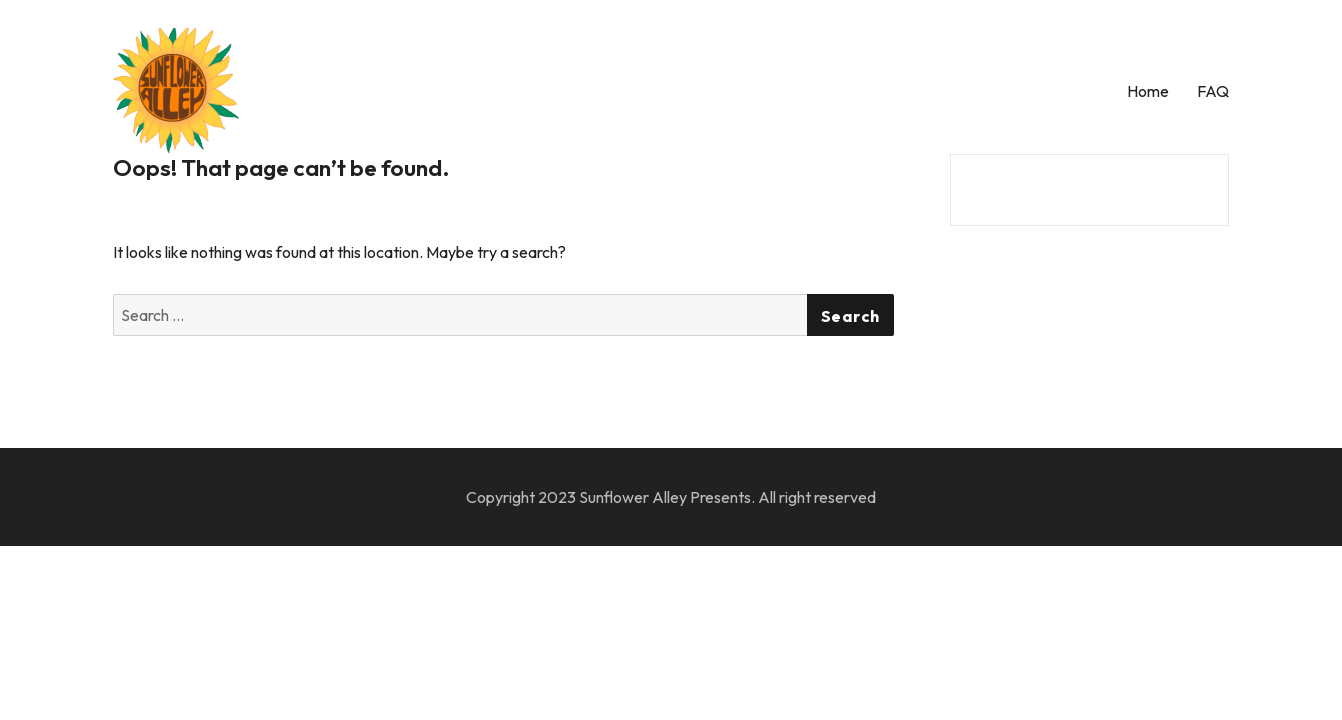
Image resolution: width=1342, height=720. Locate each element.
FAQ (1213, 91)
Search (851, 316)
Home (1148, 91)
